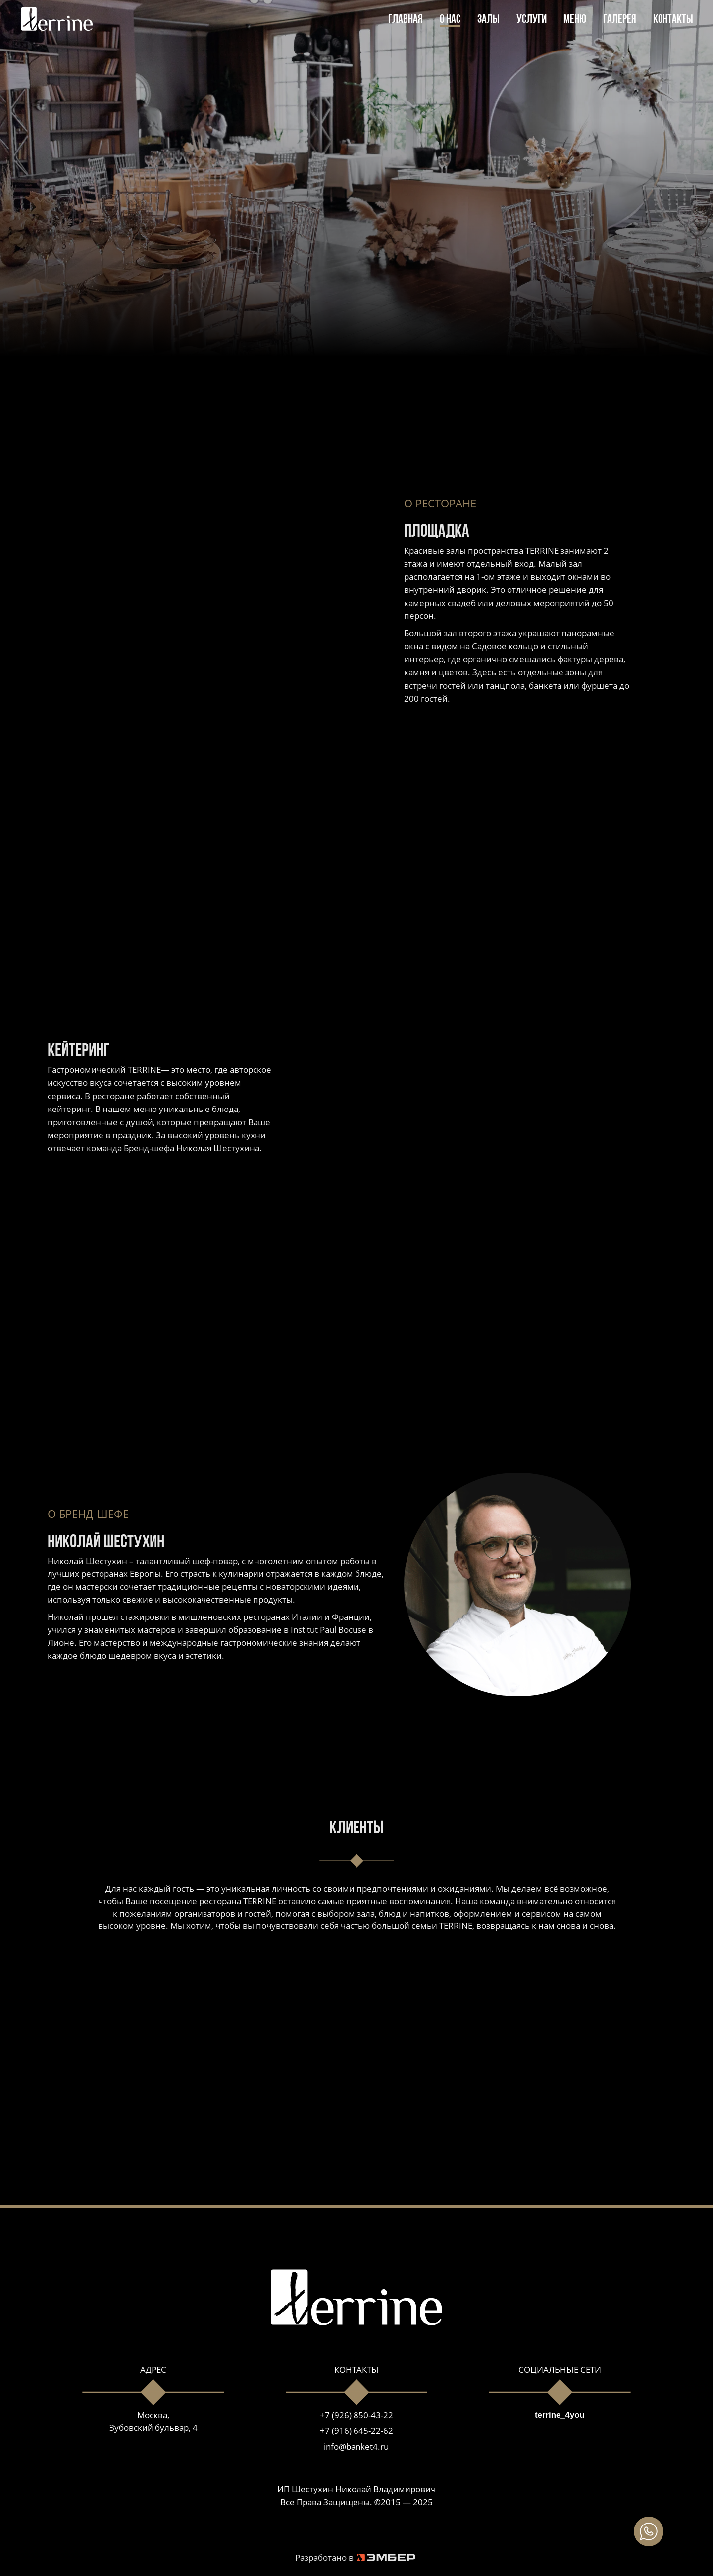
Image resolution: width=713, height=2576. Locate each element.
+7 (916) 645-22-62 (356, 2430)
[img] (648, 2531)
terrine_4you (560, 2415)
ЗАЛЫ (488, 20)
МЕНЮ (574, 20)
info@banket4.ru (356, 2446)
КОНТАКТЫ (673, 20)
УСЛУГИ (531, 20)
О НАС (450, 20)
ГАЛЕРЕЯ (619, 20)
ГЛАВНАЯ (405, 20)
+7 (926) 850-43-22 (356, 2415)
